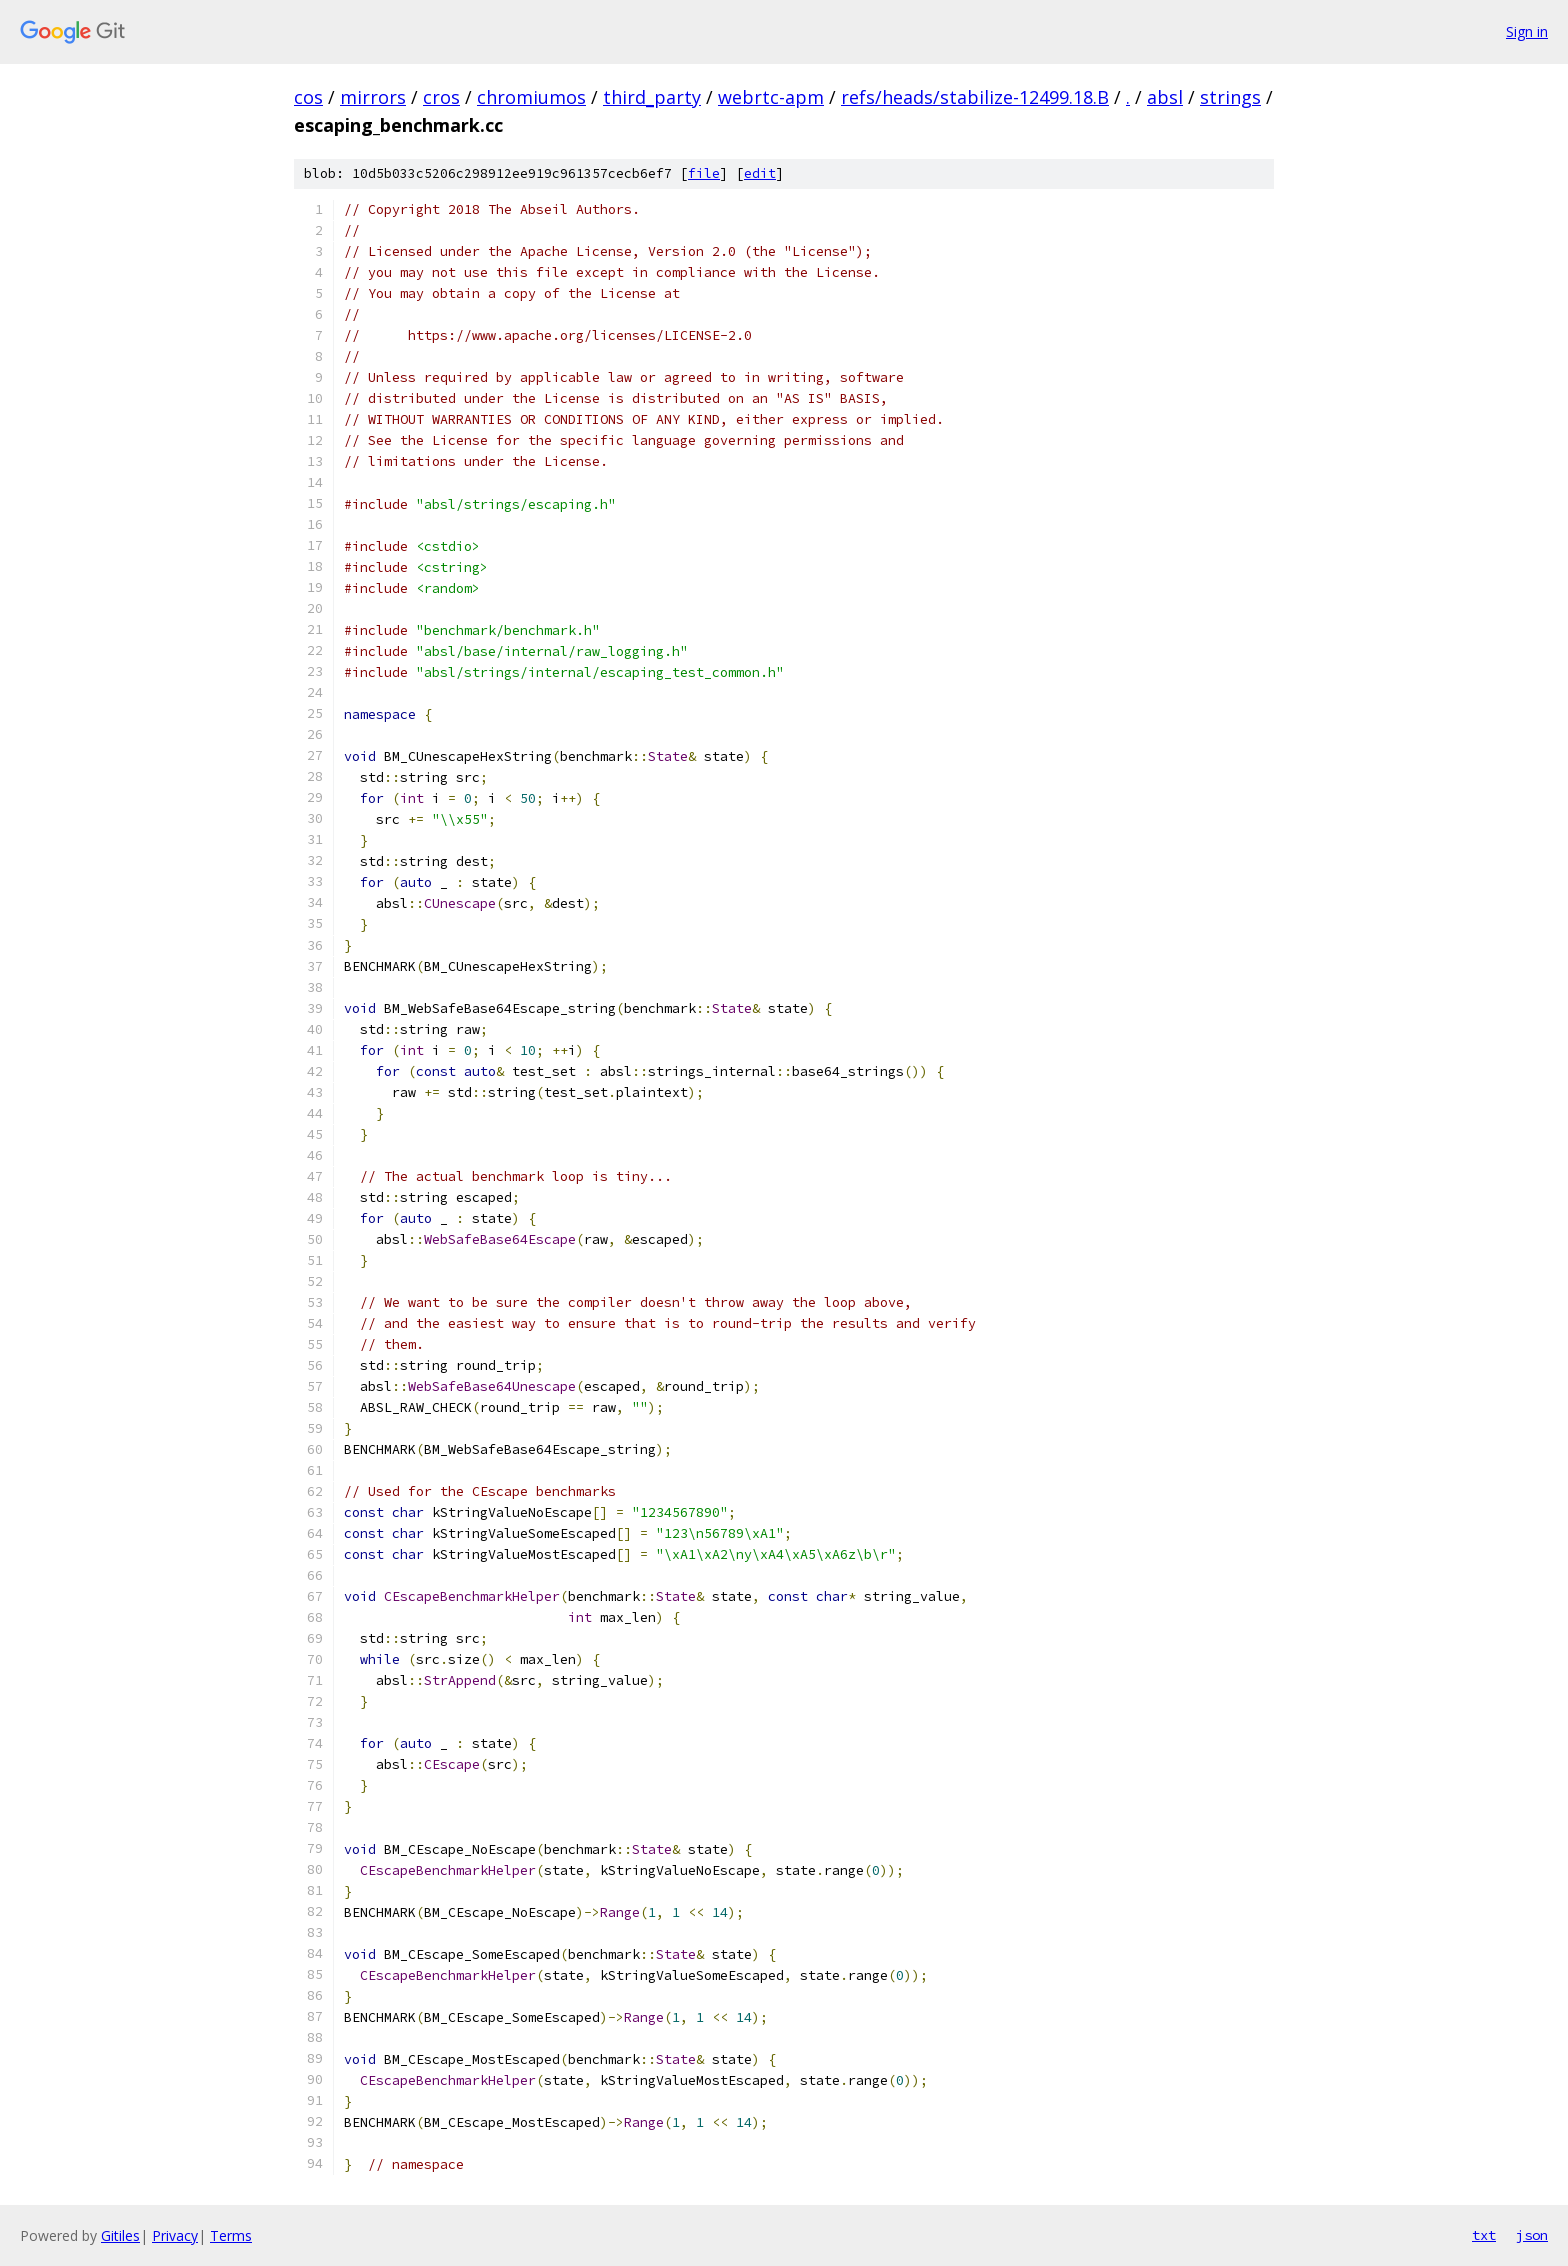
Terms (231, 2235)
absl (1165, 97)
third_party (652, 97)
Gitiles (120, 2235)
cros (441, 97)
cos (308, 97)
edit (760, 173)
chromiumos (531, 97)
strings (1230, 97)
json (1532, 2235)
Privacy (175, 2235)
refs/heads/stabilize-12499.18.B (975, 97)
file (704, 173)
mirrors (373, 97)
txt (1484, 2235)
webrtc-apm (771, 97)
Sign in (1527, 31)
